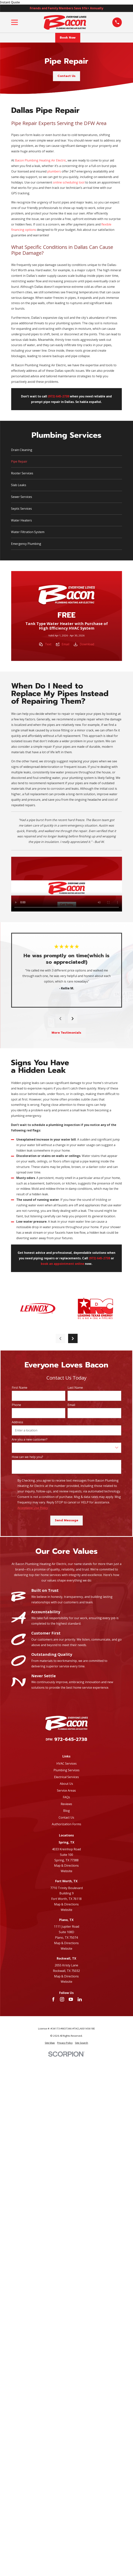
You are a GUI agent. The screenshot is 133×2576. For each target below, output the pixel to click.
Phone (16, 1405)
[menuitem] (50, 2042)
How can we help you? (27, 1457)
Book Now (68, 37)
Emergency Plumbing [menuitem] (26, 544)
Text (48, 644)
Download (87, 644)
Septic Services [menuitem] (21, 508)
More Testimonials (66, 1032)
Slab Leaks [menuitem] (18, 485)
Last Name (75, 1387)
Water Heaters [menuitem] (21, 520)
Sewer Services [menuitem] (21, 497)
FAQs (66, 1797)
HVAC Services (66, 1763)
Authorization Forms (66, 1824)
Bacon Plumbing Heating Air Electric (40, 160)
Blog (66, 1811)
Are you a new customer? (29, 1439)
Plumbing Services (66, 1770)
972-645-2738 (70, 1739)
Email (65, 644)
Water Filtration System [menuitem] (27, 532)
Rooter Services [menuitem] (22, 473)
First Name (19, 1387)
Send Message (66, 1520)
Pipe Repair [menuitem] (19, 461)
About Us (66, 1784)
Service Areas (66, 1790)
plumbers (54, 171)
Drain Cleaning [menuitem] (21, 450)
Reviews (66, 1804)
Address (17, 1422)
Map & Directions (66, 1865)
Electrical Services (66, 1777)
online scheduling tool (68, 182)
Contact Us (66, 76)
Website (66, 1871)
